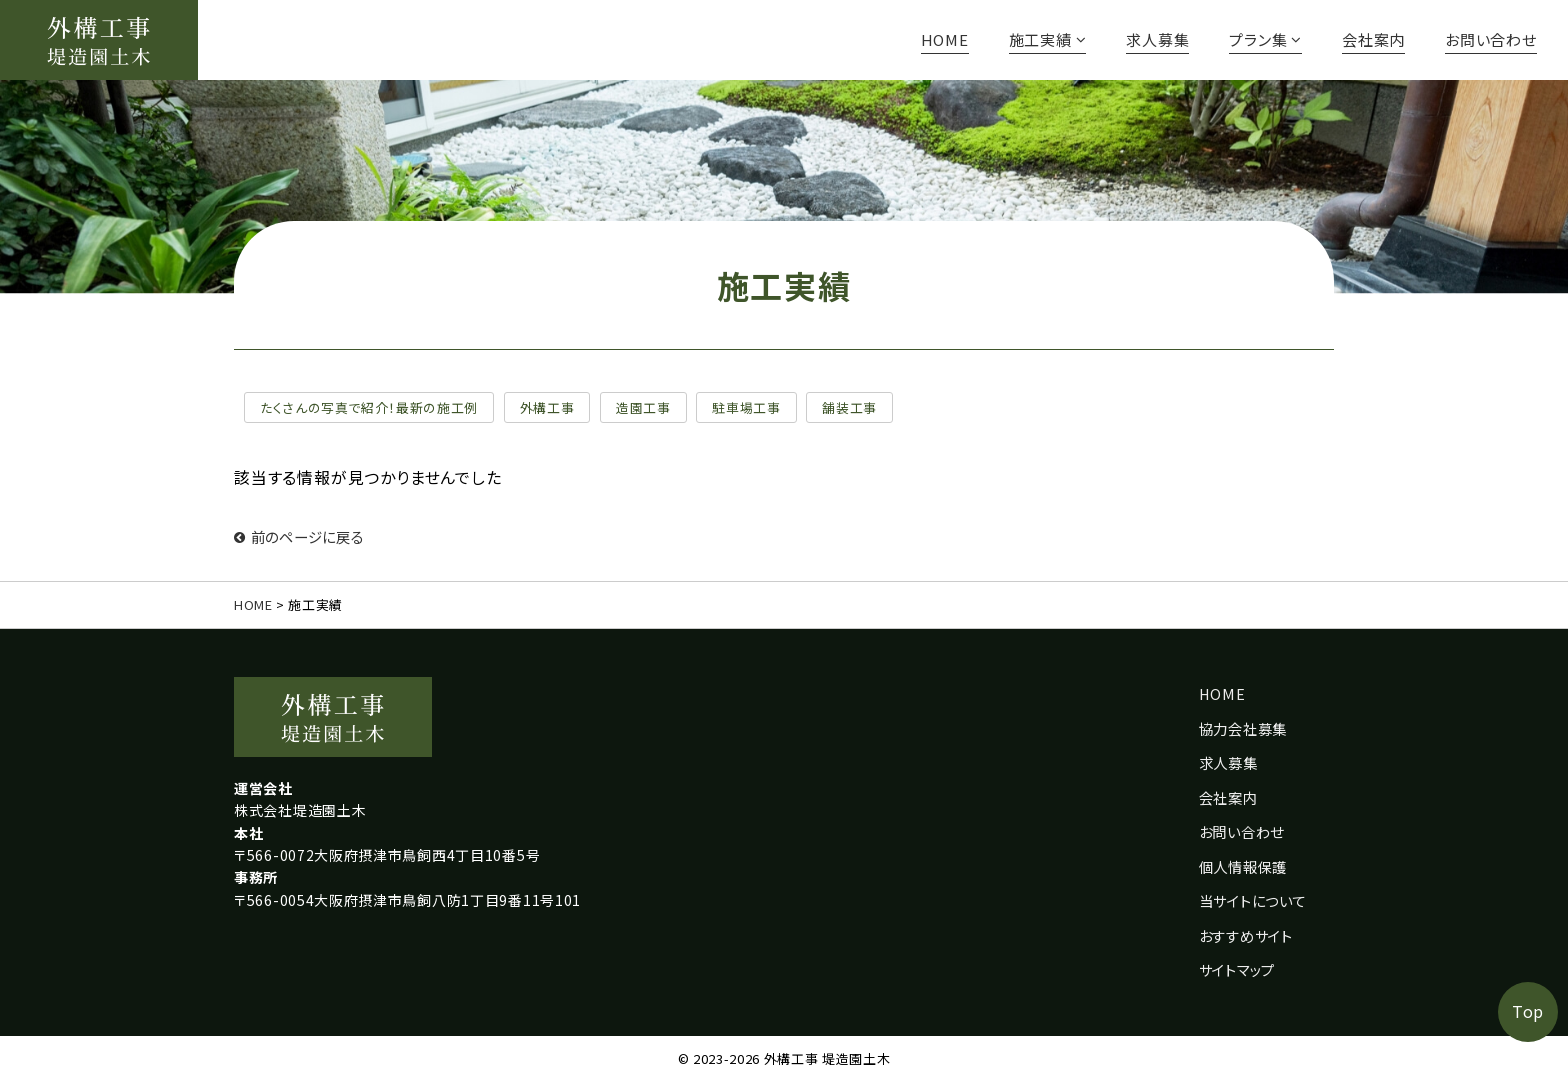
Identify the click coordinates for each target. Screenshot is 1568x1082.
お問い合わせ (1491, 39)
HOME (945, 39)
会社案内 (1373, 39)
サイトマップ (1237, 969)
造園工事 (643, 407)
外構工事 (547, 407)
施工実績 (1048, 39)
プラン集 (1265, 39)
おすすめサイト (1246, 935)
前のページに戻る (299, 536)
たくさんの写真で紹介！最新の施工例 (369, 407)
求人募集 (1157, 39)
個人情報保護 (1243, 866)
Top (1528, 1011)
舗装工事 (849, 407)
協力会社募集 (1243, 728)
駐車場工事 (746, 407)
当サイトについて (1253, 900)
